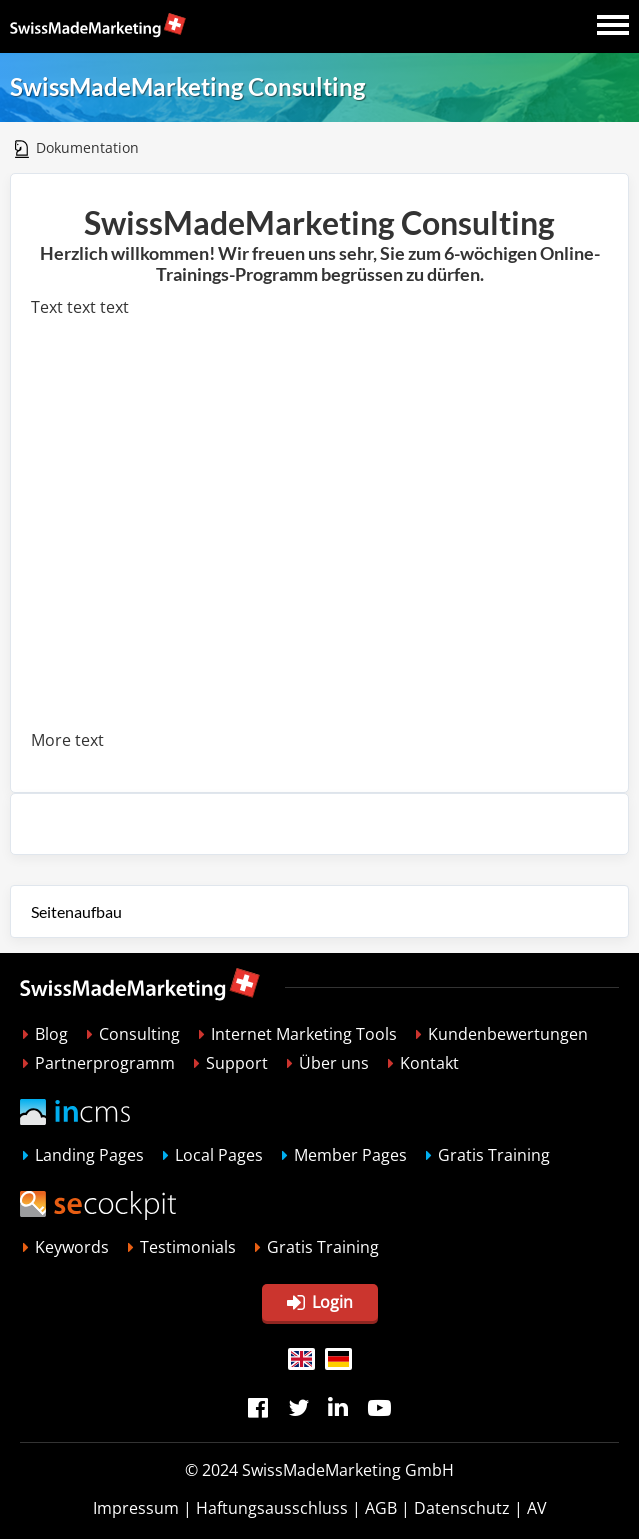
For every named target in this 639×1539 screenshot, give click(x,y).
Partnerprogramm (105, 1063)
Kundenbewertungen (508, 1034)
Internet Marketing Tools (304, 1034)
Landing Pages (89, 1155)
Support (237, 1063)
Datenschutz (462, 1508)
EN (301, 1359)
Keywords (72, 1247)
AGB (381, 1508)
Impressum (136, 1508)
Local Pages (219, 1155)
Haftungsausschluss (272, 1508)
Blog (51, 1034)
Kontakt (429, 1063)
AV (537, 1508)
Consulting (139, 1034)
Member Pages (350, 1155)
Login (320, 1302)
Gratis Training (494, 1155)
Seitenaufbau (76, 911)
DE (338, 1359)
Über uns (334, 1063)
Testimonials (188, 1247)
